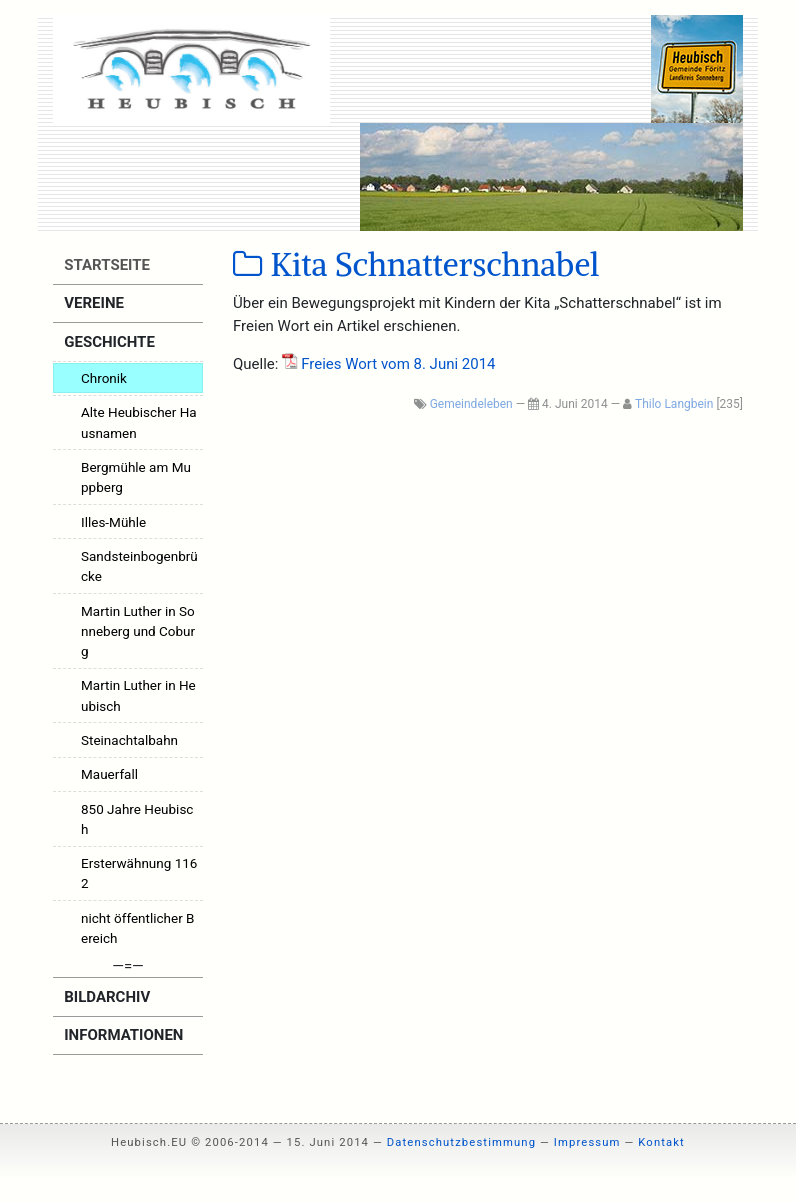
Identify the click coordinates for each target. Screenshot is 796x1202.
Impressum (587, 1142)
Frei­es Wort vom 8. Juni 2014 (398, 364)
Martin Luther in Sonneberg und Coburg (138, 631)
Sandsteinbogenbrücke (139, 566)
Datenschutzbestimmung (461, 1142)
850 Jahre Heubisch (137, 819)
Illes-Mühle (113, 522)
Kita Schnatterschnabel (416, 265)
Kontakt (661, 1142)
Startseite (105, 265)
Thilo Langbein (674, 404)
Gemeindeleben (471, 404)
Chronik (104, 378)
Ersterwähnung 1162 (139, 873)
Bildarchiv (106, 997)
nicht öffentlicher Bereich (138, 928)
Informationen (122, 1035)
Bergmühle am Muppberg (136, 477)
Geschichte (108, 342)
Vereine (92, 303)
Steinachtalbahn (129, 740)
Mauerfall (109, 774)
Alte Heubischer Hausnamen (139, 422)
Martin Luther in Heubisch (138, 695)
